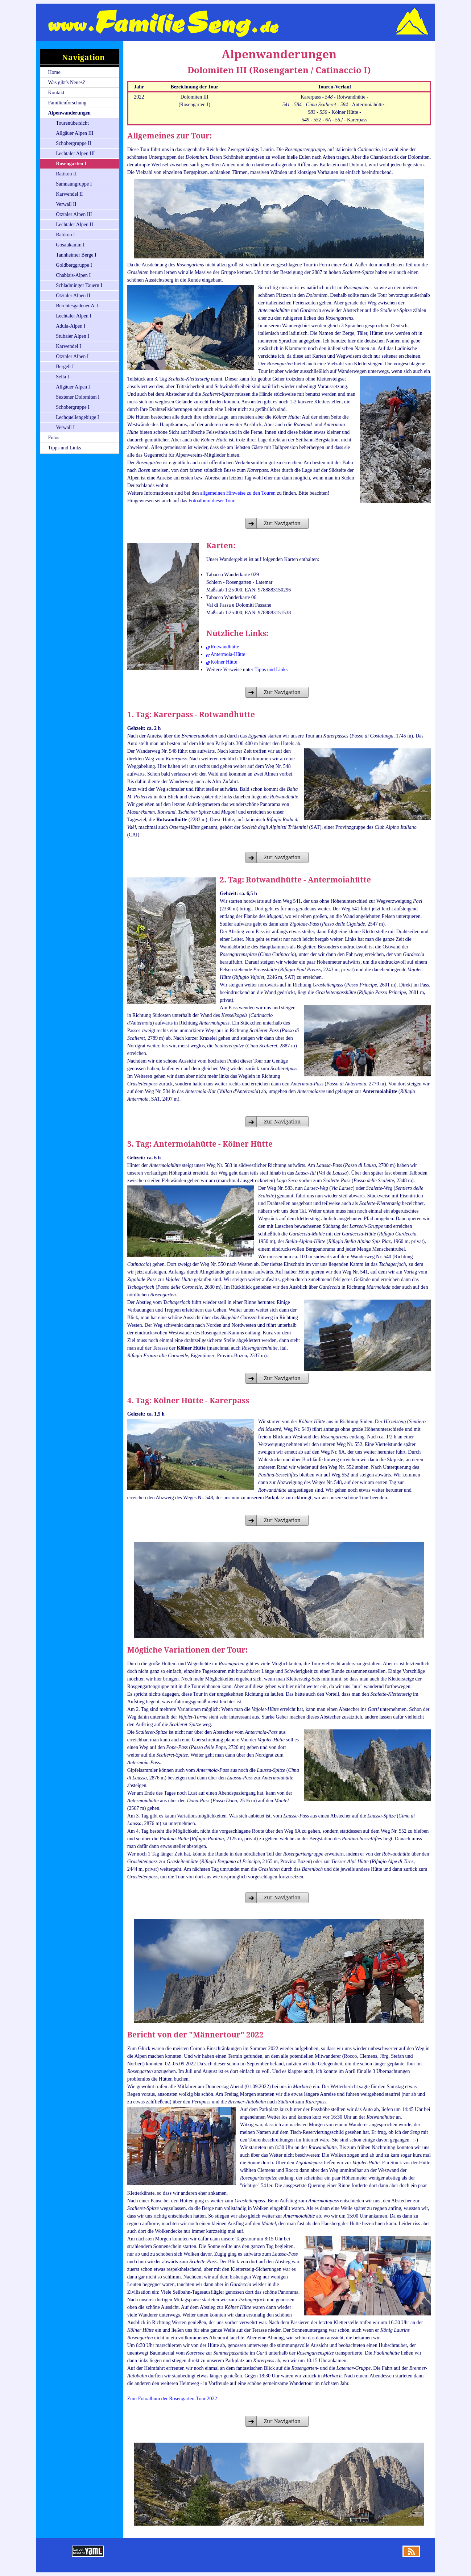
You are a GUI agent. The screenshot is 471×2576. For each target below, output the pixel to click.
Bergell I (65, 366)
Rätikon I (65, 234)
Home (54, 72)
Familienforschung (67, 102)
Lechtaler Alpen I (73, 316)
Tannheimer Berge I (76, 255)
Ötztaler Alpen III (74, 214)
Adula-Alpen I (70, 326)
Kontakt (56, 92)
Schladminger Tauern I (79, 285)
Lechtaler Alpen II (74, 224)
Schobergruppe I (73, 407)
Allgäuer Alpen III (74, 133)
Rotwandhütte (225, 646)
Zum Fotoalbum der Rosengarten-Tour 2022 (172, 2398)
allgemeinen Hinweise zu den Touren (238, 493)
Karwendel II (69, 194)
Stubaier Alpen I (72, 336)
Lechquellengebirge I (77, 417)
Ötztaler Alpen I (72, 356)
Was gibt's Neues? (66, 82)
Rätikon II (66, 173)
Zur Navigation (282, 523)
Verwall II (66, 204)
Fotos (53, 437)
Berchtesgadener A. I (77, 305)
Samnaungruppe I (74, 184)
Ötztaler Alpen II (73, 295)
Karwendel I (68, 346)
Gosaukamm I (70, 245)
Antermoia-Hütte (228, 654)
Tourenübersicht (72, 123)
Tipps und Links (64, 447)
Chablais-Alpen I (73, 275)
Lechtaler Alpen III (75, 153)
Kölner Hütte (224, 662)
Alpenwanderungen (69, 113)
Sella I (62, 376)
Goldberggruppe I (74, 265)
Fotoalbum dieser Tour (211, 500)
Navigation (83, 57)
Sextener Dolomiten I (78, 397)
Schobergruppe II (73, 143)
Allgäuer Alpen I (73, 387)
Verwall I (65, 427)
